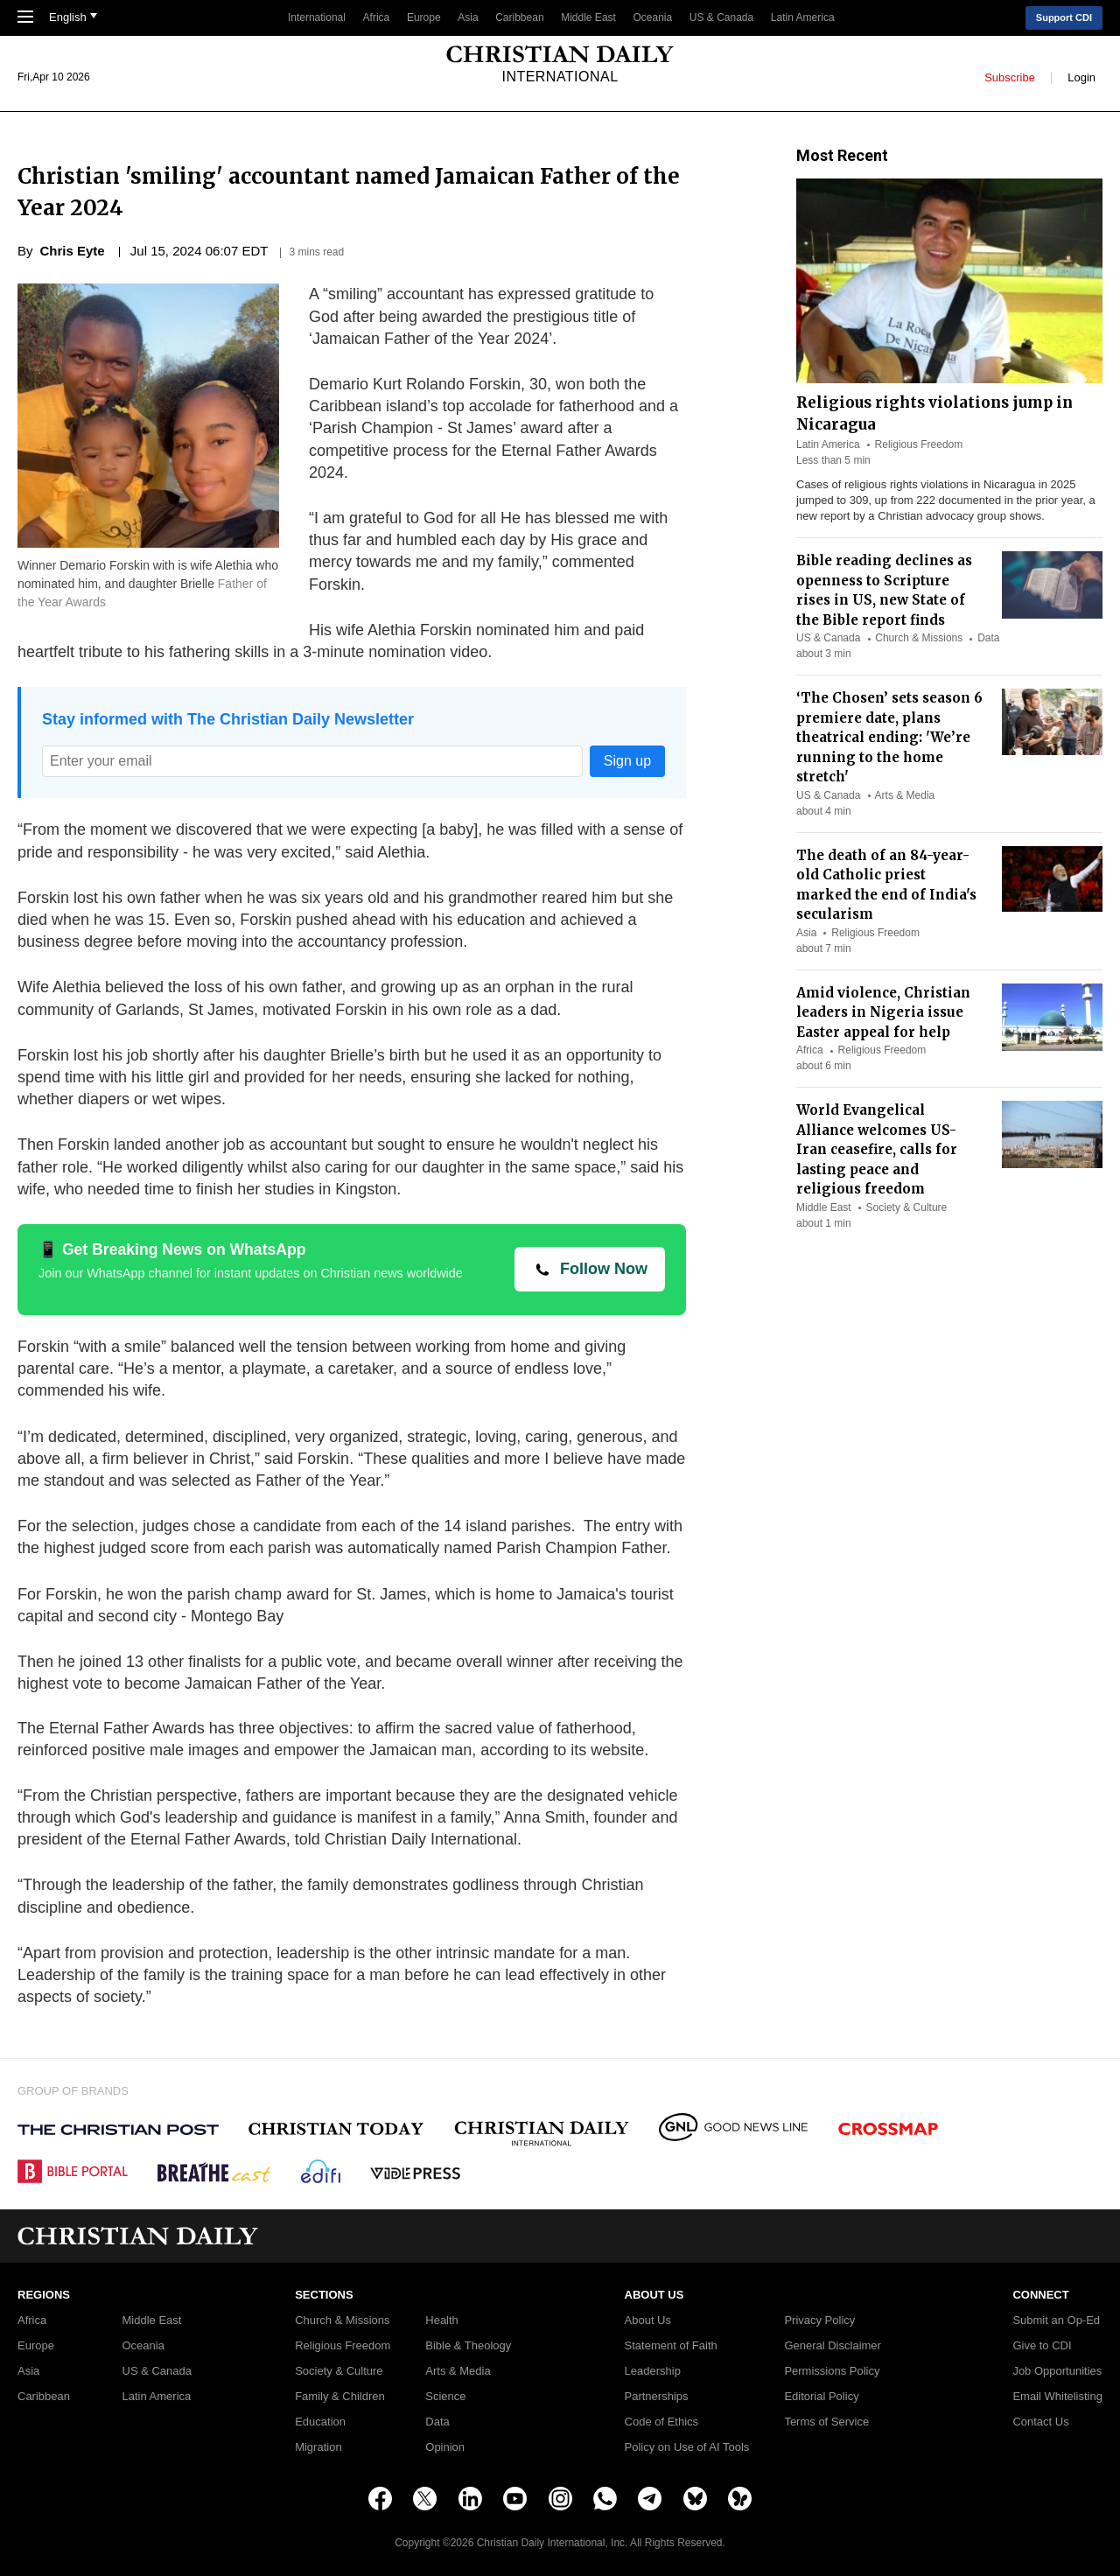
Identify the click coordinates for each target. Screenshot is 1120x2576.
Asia (468, 17)
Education (320, 2422)
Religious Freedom (919, 444)
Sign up (627, 760)
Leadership (653, 2371)
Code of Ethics (662, 2422)
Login (1082, 76)
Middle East (588, 17)
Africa (376, 17)
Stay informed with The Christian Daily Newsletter (228, 719)
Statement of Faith (671, 2346)
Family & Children (340, 2396)
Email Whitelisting (1057, 2396)
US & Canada (721, 17)
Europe (424, 17)
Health (441, 2320)
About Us (648, 2320)
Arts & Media (905, 795)
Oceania (653, 17)
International (317, 17)
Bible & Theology (468, 2346)
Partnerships (657, 2396)
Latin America (803, 17)
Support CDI (1064, 17)
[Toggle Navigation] (25, 18)
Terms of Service (826, 2422)
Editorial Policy (821, 2396)
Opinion (445, 2447)
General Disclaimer (832, 2346)
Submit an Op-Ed (1056, 2320)
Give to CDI (1041, 2346)
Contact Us (1040, 2422)
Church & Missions (918, 638)
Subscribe (1009, 76)
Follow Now (604, 1269)
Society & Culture (907, 1207)
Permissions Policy (831, 2371)
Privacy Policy (819, 2320)
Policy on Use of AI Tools (687, 2447)
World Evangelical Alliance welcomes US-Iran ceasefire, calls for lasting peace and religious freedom (876, 1149)
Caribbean (519, 17)
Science (445, 2396)
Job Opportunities (1057, 2371)
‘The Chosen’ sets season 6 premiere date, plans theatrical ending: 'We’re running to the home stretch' (889, 737)
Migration (318, 2447)
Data (988, 638)
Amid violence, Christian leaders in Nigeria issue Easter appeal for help (883, 1012)
